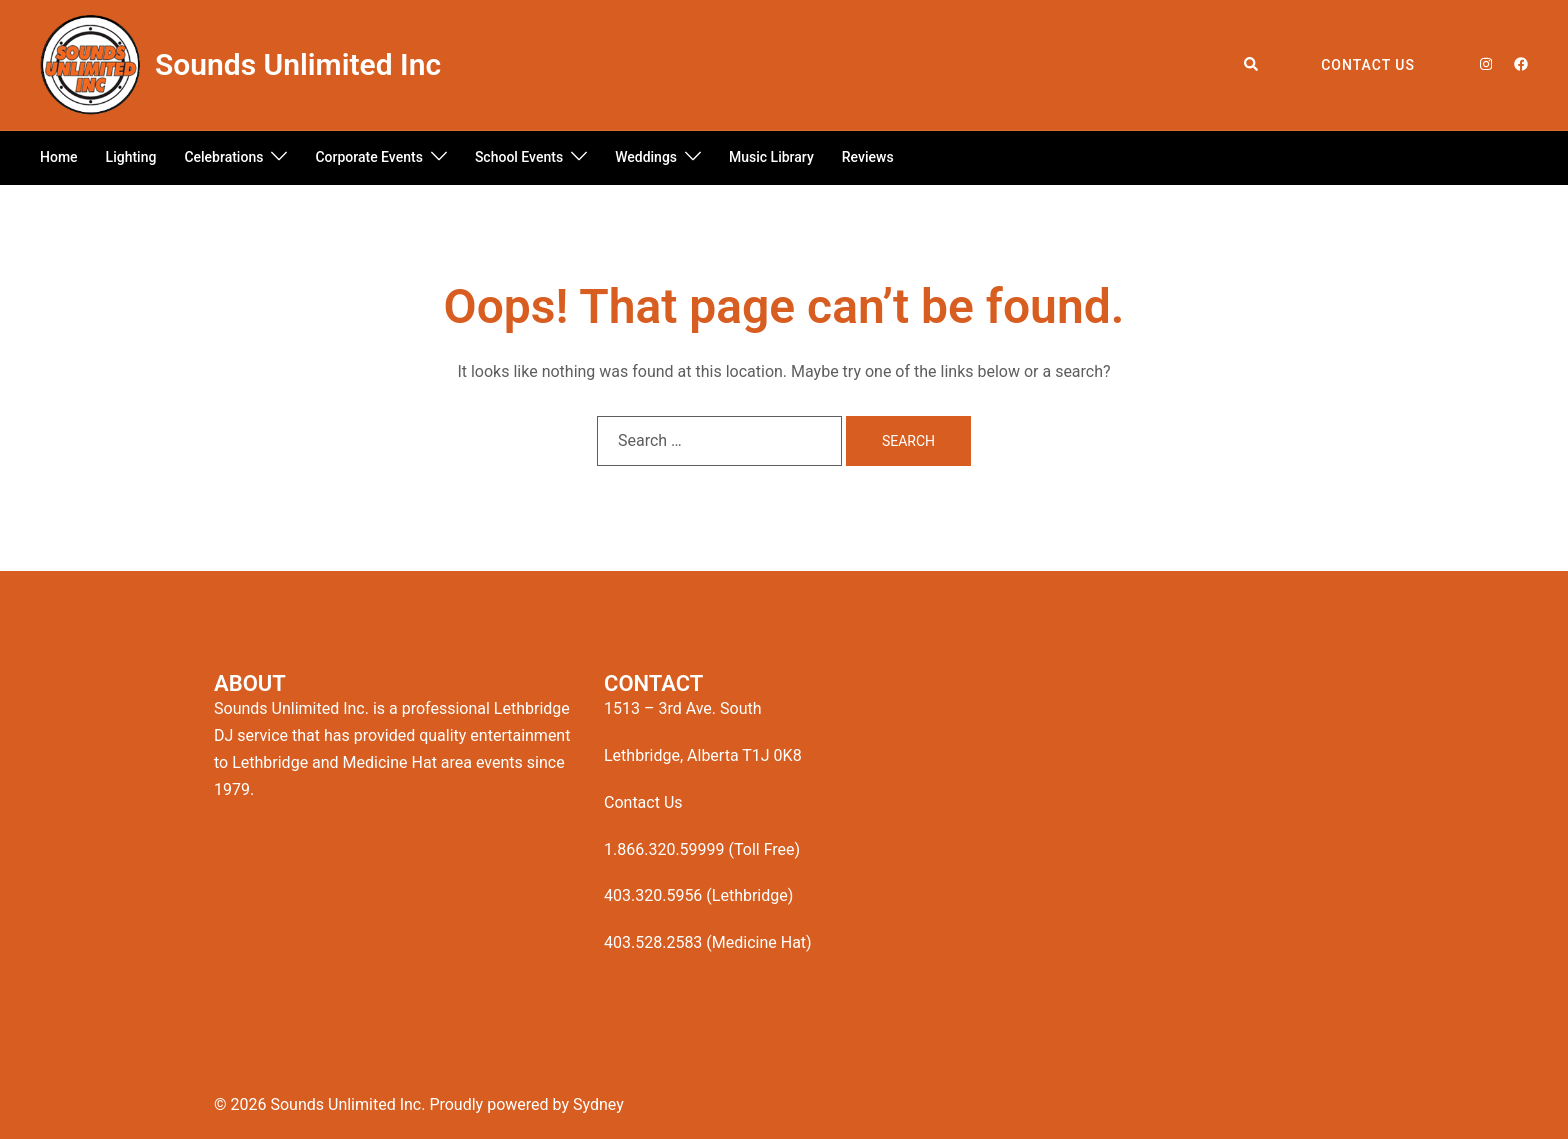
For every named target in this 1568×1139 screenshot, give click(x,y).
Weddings (646, 157)
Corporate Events (368, 157)
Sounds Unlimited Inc (298, 64)
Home (59, 157)
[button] (1252, 65)
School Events (519, 157)
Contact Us (1368, 65)
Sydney (598, 1104)
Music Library (771, 157)
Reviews (868, 157)
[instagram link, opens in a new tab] (1484, 64)
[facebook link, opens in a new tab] (1520, 64)
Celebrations (223, 157)
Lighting (131, 157)
